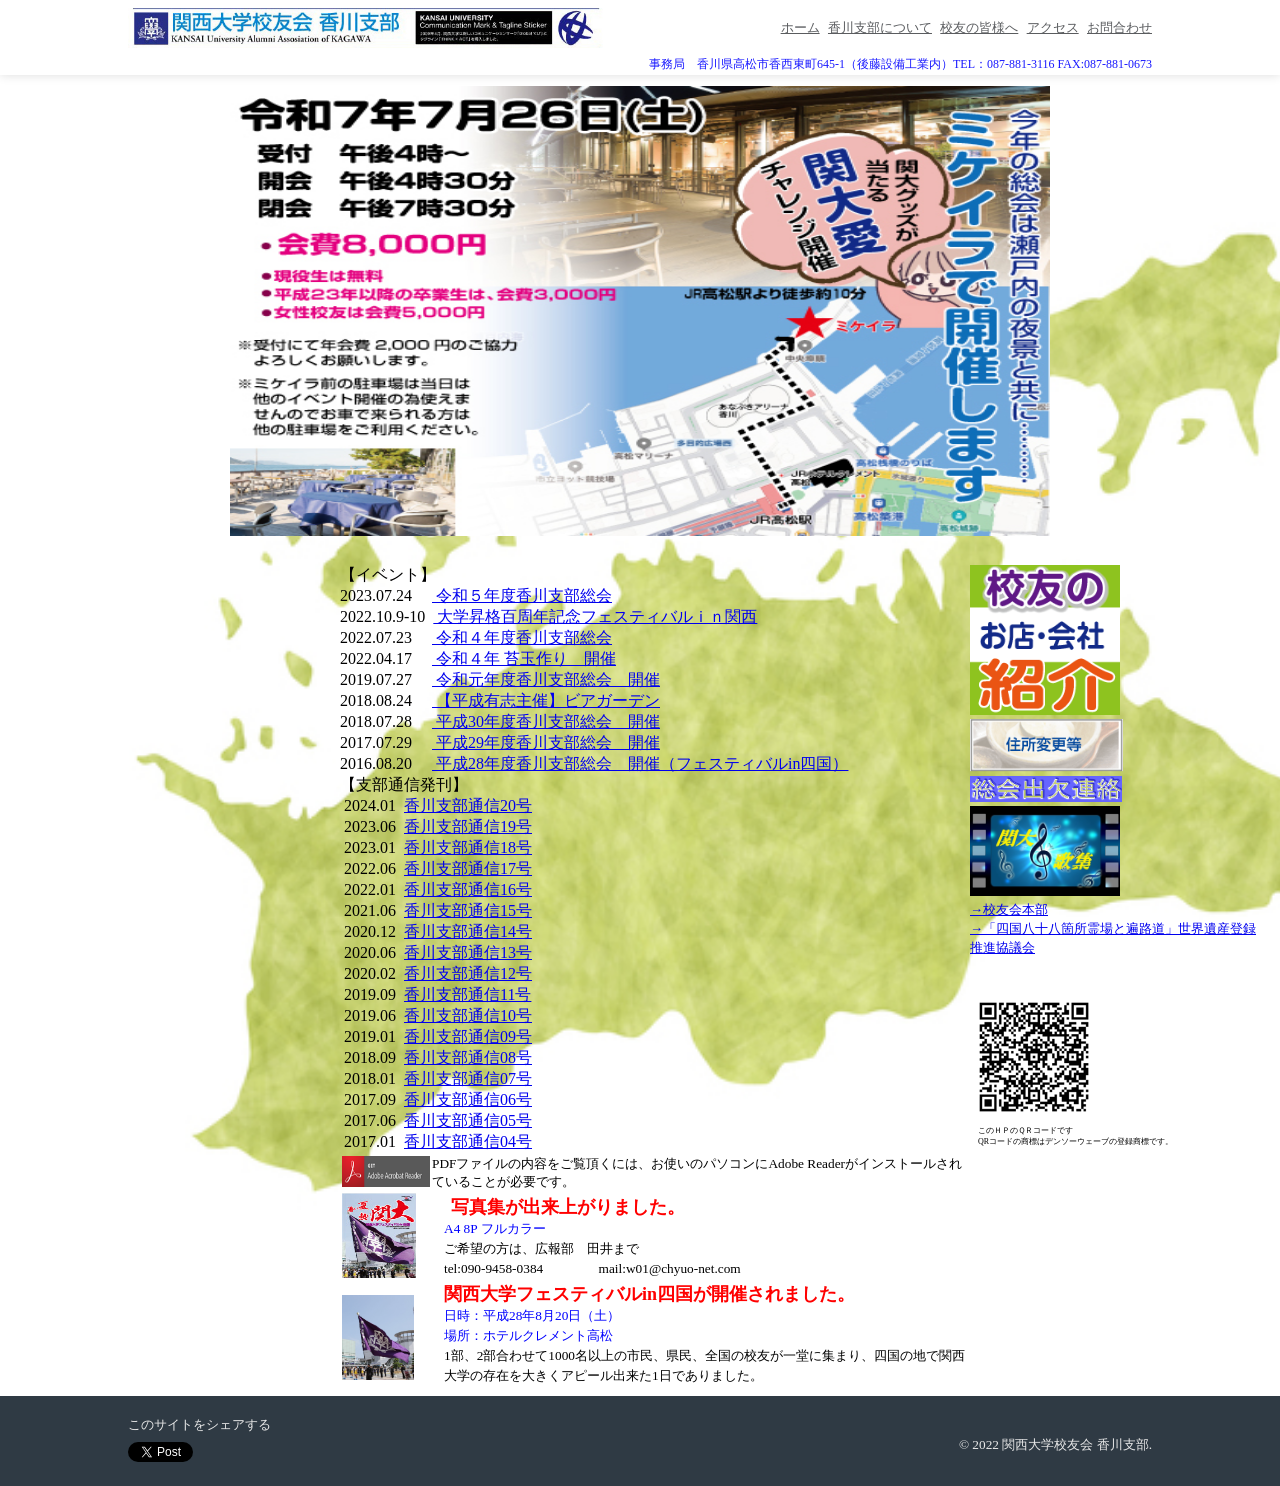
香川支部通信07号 (468, 1078)
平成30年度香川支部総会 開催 (546, 721)
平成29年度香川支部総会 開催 (546, 742)
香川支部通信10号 (468, 1015)
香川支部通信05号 (468, 1120)
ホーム (800, 27)
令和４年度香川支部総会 (522, 637)
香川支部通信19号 (468, 826)
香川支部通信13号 (468, 952)
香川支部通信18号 (468, 847)
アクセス (1053, 27)
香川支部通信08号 (468, 1057)
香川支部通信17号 (468, 868)
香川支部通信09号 (468, 1036)
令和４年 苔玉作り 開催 (524, 658)
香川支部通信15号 (468, 910)
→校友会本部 (1009, 909)
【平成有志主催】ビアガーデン (546, 700)
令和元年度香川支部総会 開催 (546, 679)
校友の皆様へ (979, 27)
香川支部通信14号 (468, 931)
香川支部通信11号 (467, 994)
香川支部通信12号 (468, 973)
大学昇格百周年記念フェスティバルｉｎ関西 (595, 616)
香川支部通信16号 (468, 889)
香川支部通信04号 (468, 1141)
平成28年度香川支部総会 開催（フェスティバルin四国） (640, 763)
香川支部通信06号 (468, 1099)
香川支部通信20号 (468, 805)
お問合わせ (1119, 27)
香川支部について (880, 27)
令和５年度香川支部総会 (522, 595)
